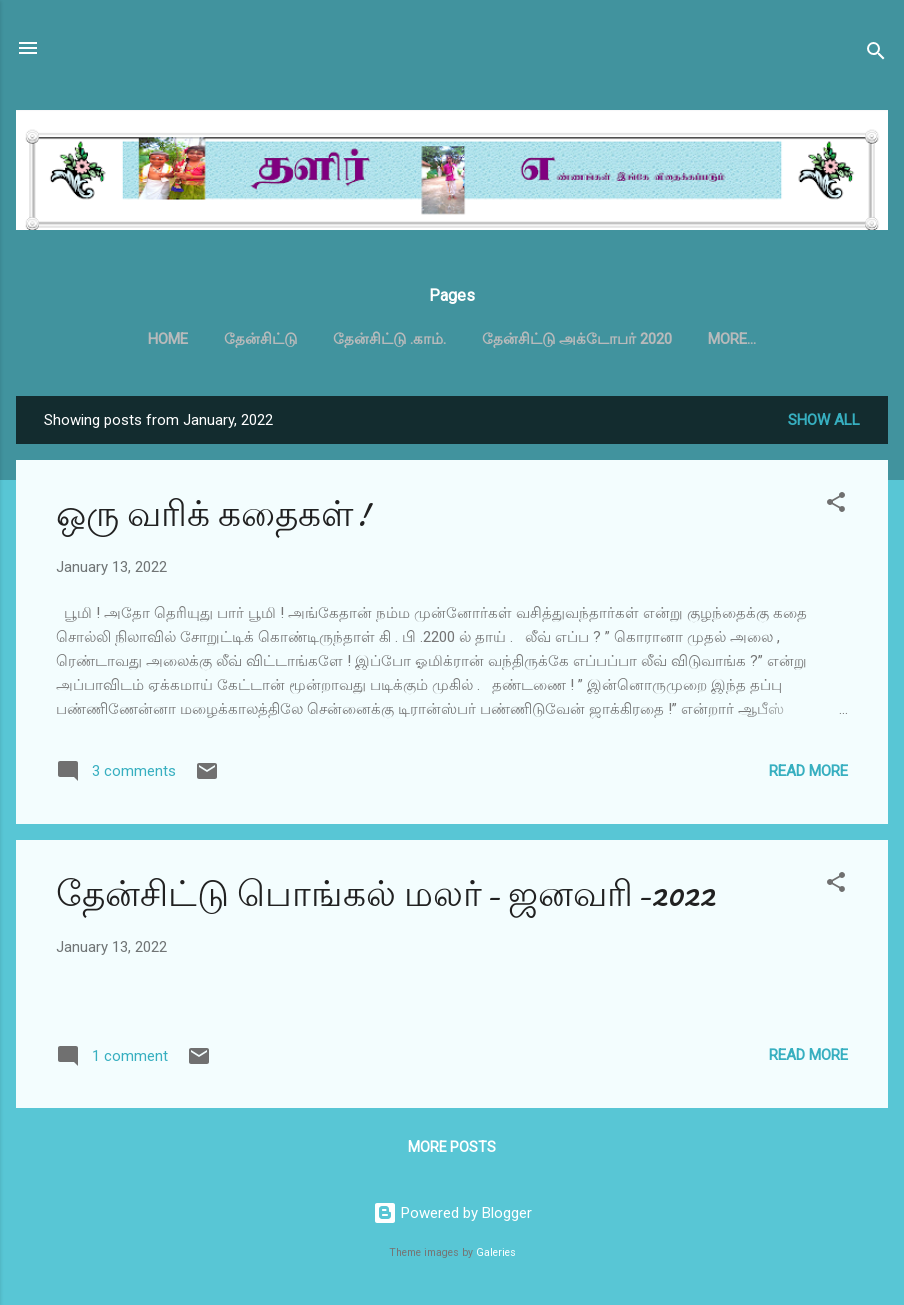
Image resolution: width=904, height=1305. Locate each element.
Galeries (496, 1252)
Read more (808, 771)
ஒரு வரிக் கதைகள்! (213, 514)
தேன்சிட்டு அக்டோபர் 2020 (577, 339)
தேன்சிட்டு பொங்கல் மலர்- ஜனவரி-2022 (385, 894)
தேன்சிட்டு (260, 339)
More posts (452, 1147)
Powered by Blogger (452, 1213)
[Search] (876, 54)
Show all (824, 420)
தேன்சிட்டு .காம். (389, 339)
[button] (836, 505)
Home (168, 339)
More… (732, 339)
